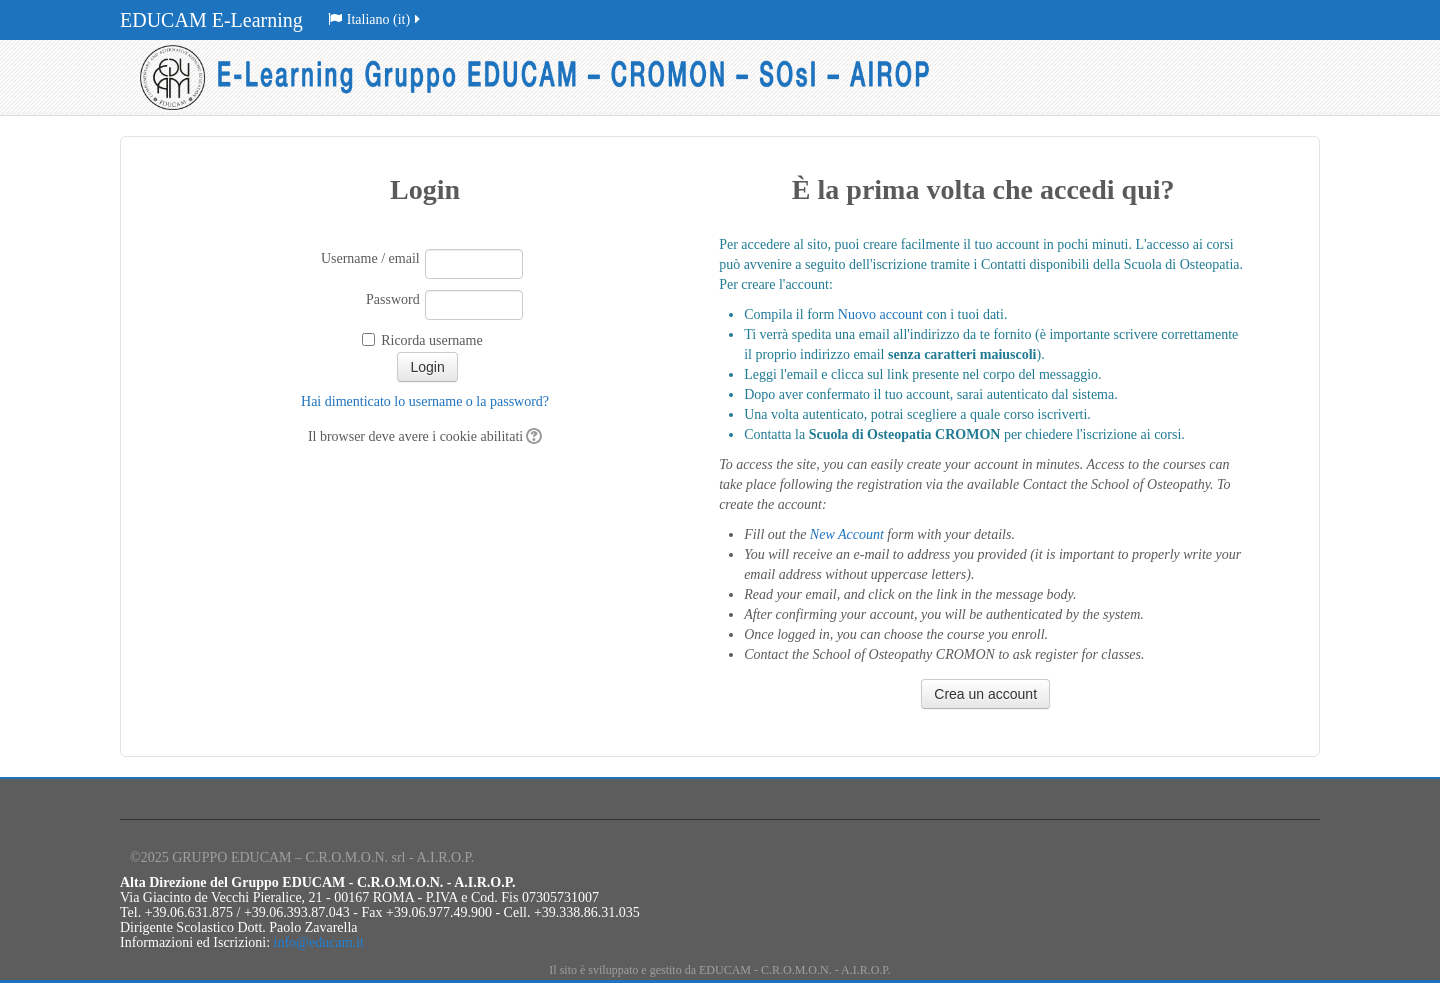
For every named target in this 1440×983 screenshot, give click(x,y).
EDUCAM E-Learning (211, 20)
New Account (847, 534)
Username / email (370, 258)
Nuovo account (880, 314)
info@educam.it (319, 942)
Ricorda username (431, 340)
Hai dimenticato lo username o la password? (425, 401)
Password (393, 299)
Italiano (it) (375, 19)
